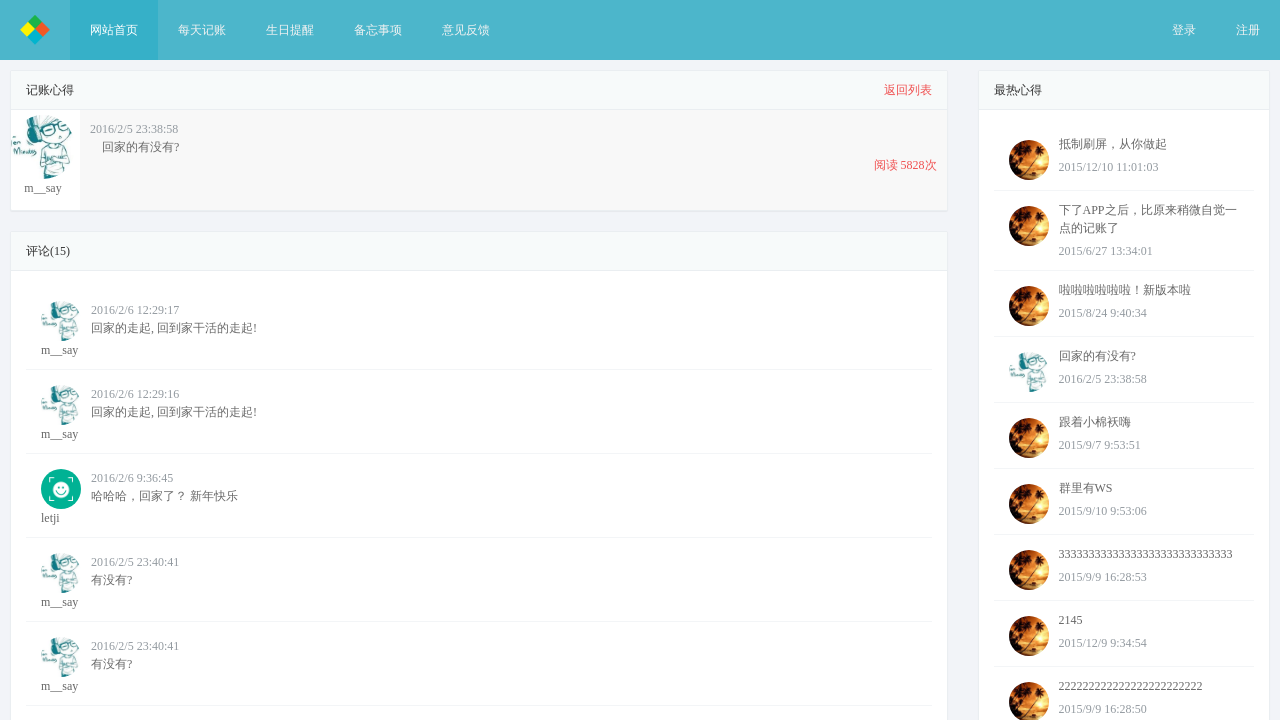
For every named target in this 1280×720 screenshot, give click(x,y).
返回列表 (908, 90)
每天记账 (202, 30)
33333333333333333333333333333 (1146, 554)
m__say (61, 329)
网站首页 (114, 30)
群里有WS (1086, 488)
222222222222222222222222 (1131, 686)
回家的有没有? (1097, 356)
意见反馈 (466, 30)
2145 (1071, 620)
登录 (1184, 30)
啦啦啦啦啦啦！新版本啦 (1125, 290)
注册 (1248, 30)
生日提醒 (290, 30)
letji (61, 497)
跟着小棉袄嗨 (1095, 422)
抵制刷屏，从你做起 (1113, 144)
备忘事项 (378, 30)
